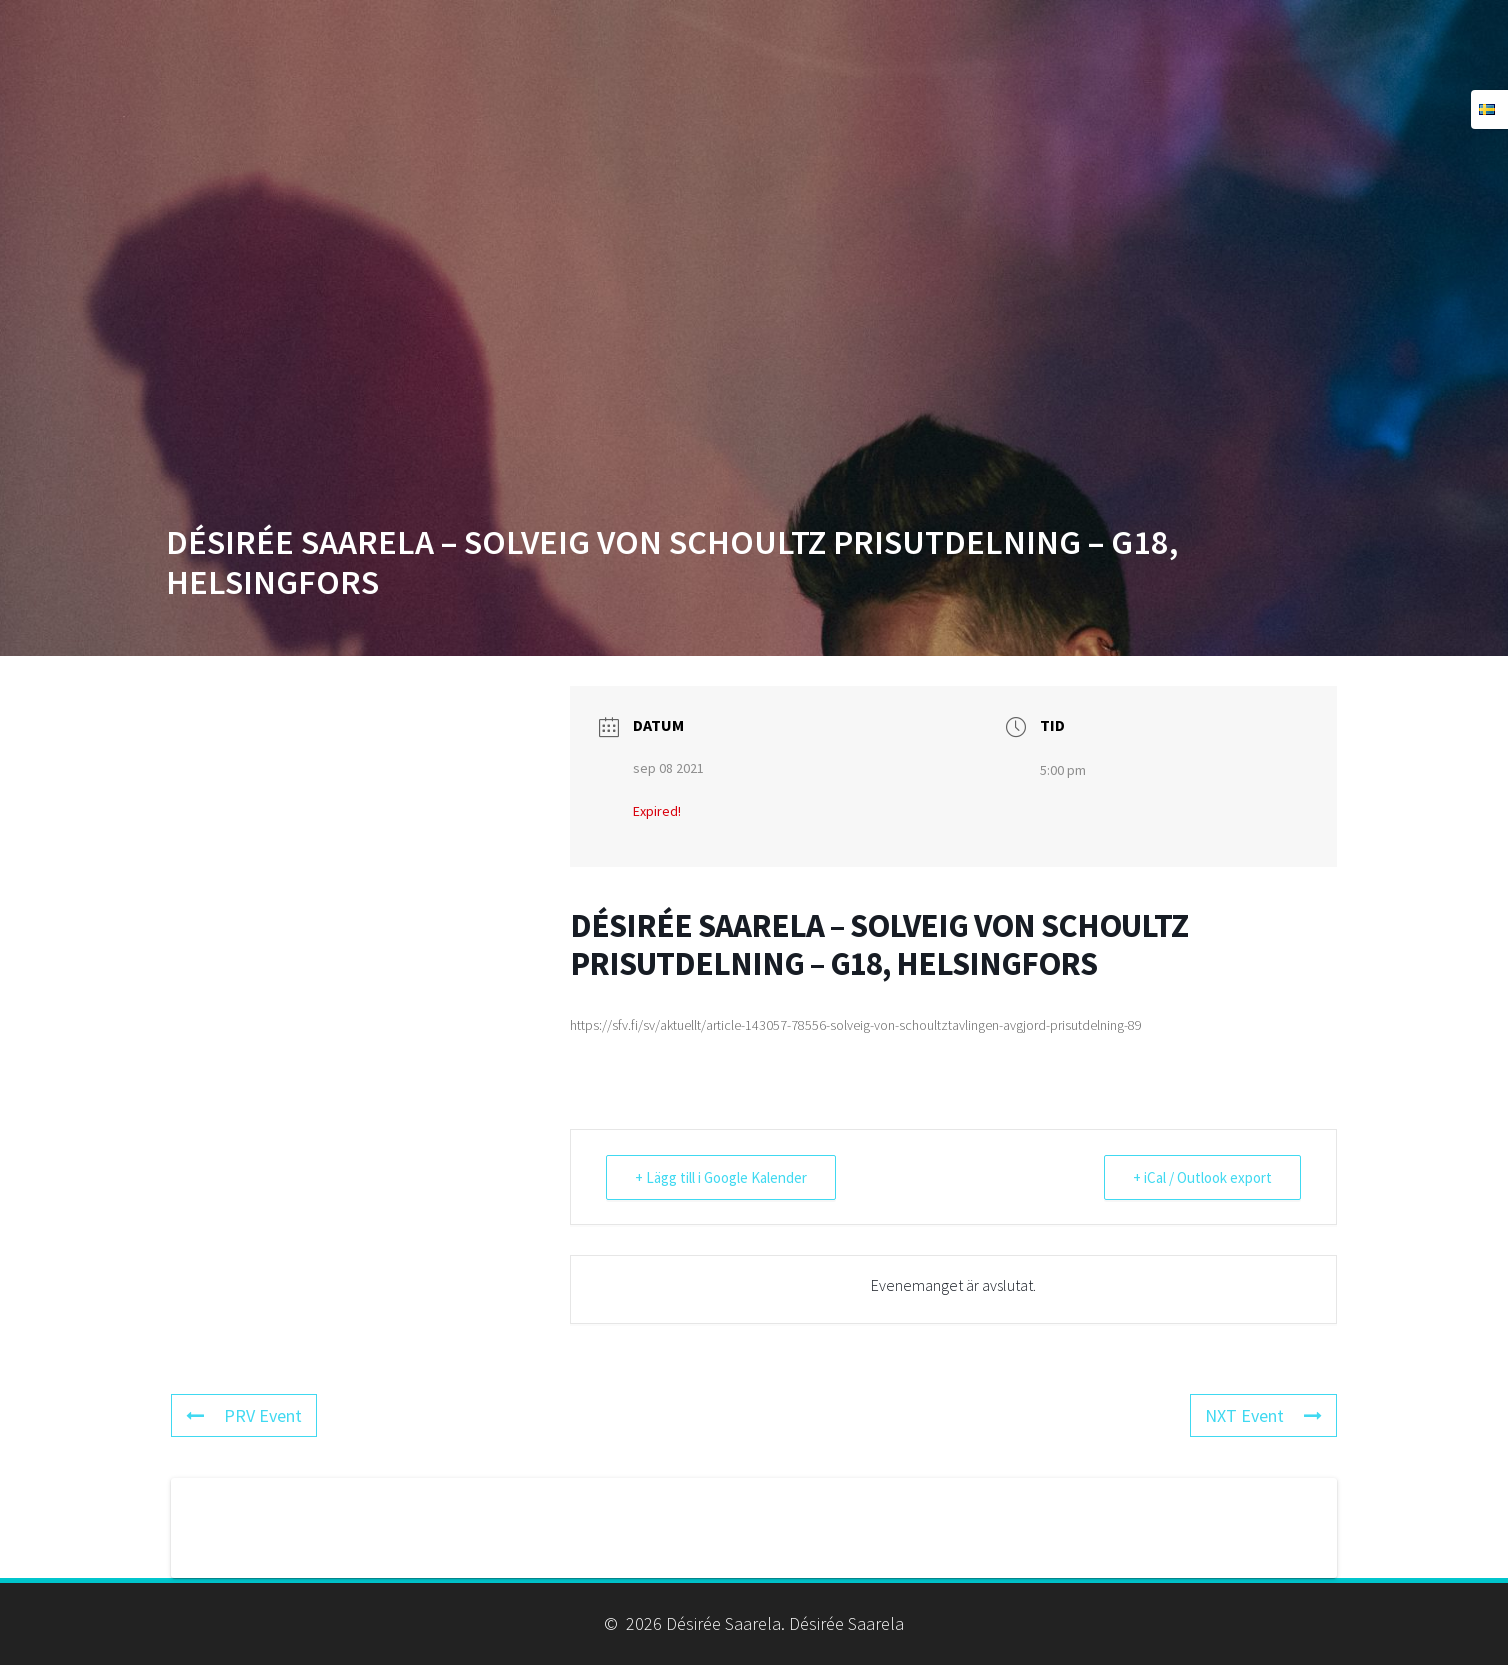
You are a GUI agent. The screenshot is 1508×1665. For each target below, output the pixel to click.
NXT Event (1263, 1415)
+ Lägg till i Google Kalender (721, 1177)
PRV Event (244, 1415)
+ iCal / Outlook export (1202, 1177)
